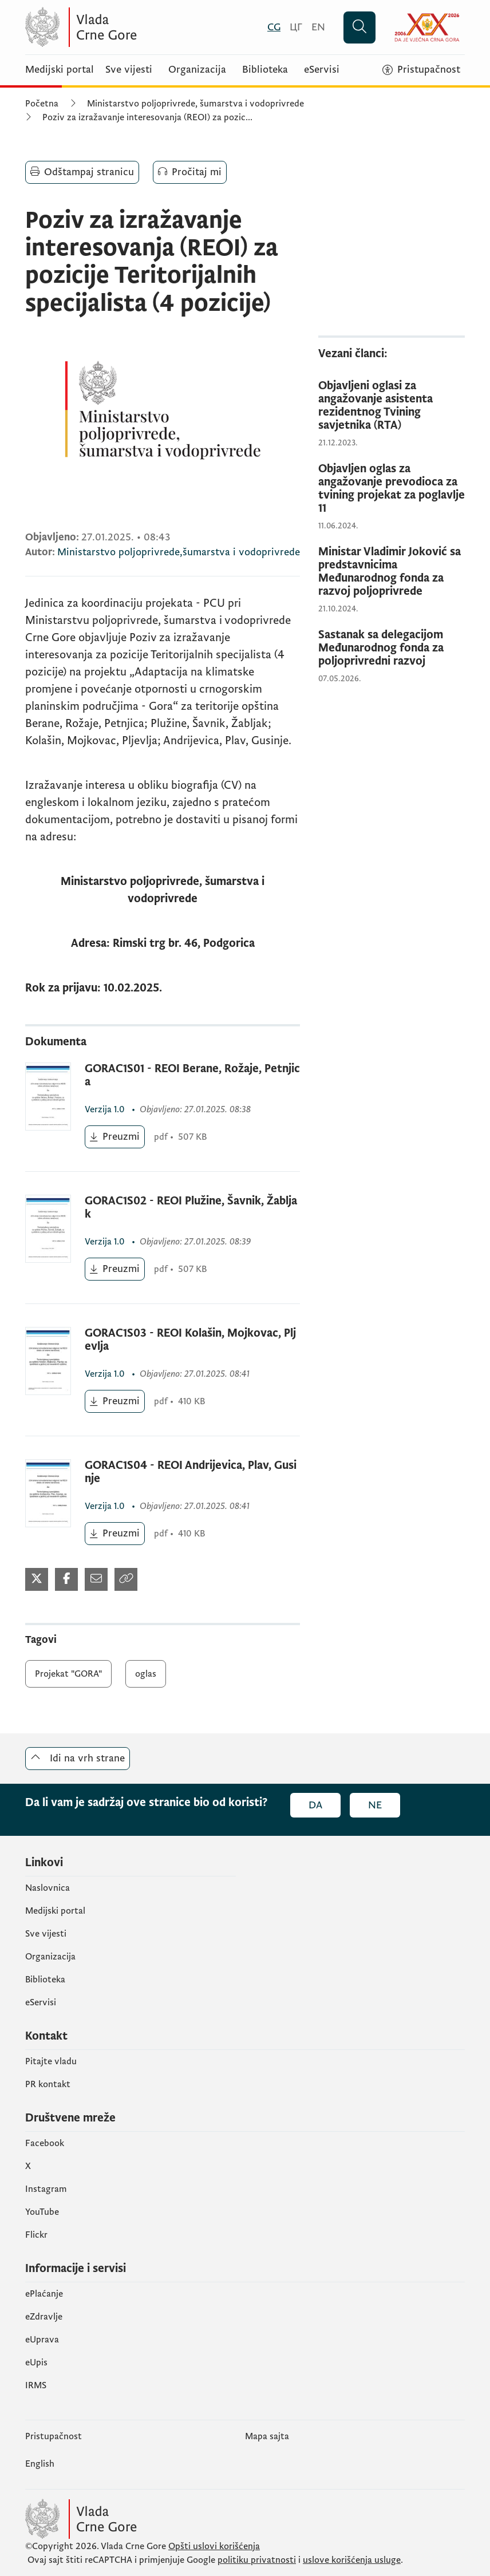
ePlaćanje (44, 2294)
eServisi (321, 70)
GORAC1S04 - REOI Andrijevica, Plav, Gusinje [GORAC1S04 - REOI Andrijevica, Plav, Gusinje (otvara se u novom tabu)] (191, 1472)
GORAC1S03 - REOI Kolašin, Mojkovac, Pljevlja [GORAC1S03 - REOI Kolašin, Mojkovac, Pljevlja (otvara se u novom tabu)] (190, 1340)
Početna (41, 103)
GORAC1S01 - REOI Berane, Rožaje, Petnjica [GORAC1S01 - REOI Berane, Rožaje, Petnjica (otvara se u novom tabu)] (192, 1075)
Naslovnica (47, 1888)
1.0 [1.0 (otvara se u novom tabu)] (106, 1109)
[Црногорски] (296, 27)
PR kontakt (47, 2084)
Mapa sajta (267, 2436)
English (39, 2464)
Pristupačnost (53, 2436)
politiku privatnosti (257, 2560)
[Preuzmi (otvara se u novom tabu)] (115, 1136)
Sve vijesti (128, 70)
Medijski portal (59, 70)
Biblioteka (265, 70)
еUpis (36, 2362)
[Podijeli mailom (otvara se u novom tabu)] (96, 1579)
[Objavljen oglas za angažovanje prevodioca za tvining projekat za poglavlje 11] (391, 489)
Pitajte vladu (51, 2061)
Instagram (46, 2189)
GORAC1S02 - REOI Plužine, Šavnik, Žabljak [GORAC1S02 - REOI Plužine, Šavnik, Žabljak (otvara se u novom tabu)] (191, 1208)
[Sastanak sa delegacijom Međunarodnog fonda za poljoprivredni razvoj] (391, 648)
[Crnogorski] (273, 27)
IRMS (35, 2385)
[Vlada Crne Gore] (136, 27)
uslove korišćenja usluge (352, 2560)
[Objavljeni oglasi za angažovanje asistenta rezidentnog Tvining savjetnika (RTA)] (391, 406)
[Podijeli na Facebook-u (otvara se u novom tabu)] (66, 1579)
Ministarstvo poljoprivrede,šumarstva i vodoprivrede (178, 552)
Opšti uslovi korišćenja (214, 2546)
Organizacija (197, 70)
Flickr (36, 2235)
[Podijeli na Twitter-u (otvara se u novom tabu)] (36, 1579)
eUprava (42, 2339)
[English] (318, 27)
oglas (145, 1674)
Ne (375, 1805)
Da (315, 1805)
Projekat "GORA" (68, 1674)
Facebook (44, 2143)
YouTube (42, 2212)
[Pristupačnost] (421, 70)
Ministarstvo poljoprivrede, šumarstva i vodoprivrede (195, 103)
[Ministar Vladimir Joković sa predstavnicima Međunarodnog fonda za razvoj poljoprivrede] (391, 572)
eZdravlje (43, 2316)
